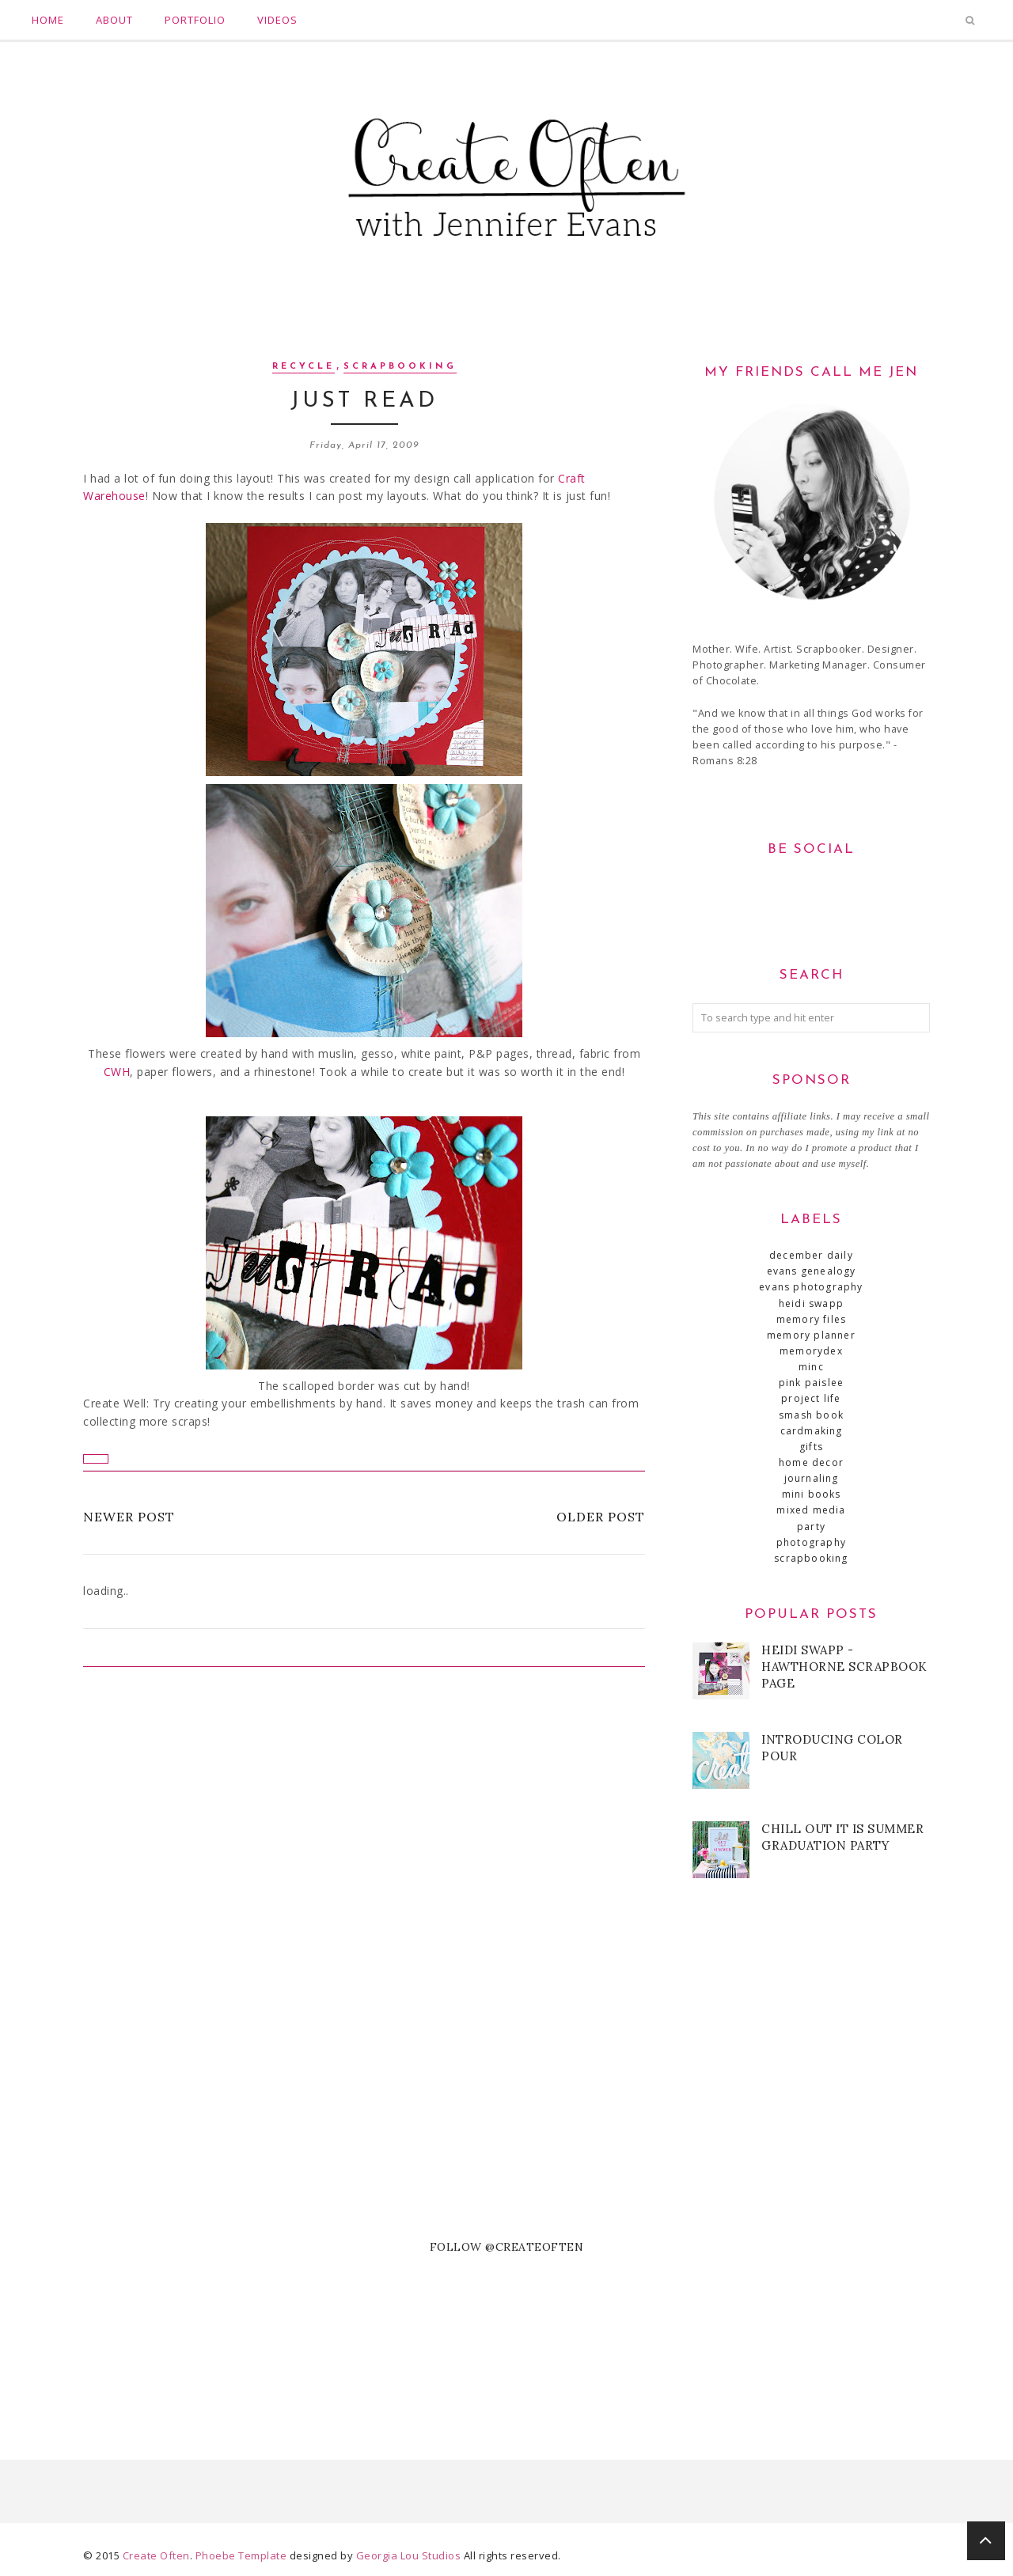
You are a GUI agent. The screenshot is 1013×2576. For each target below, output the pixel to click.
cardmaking (811, 1431)
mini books (811, 1494)
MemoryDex (811, 1351)
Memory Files (811, 1319)
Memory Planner (811, 1335)
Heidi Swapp (811, 1303)
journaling (811, 1478)
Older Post (600, 1517)
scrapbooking (400, 366)
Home (48, 20)
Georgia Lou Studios (408, 2555)
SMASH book (811, 1415)
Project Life (810, 1398)
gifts (811, 1446)
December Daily (811, 1255)
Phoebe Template (241, 2555)
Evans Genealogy (811, 1271)
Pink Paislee (811, 1382)
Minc (811, 1366)
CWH (117, 1071)
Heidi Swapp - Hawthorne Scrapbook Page (844, 1666)
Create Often (156, 2555)
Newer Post (129, 1517)
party (811, 1526)
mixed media (810, 1510)
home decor (811, 1462)
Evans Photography (811, 1287)
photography (811, 1542)
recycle (303, 366)
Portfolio (195, 20)
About (114, 20)
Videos (277, 20)
